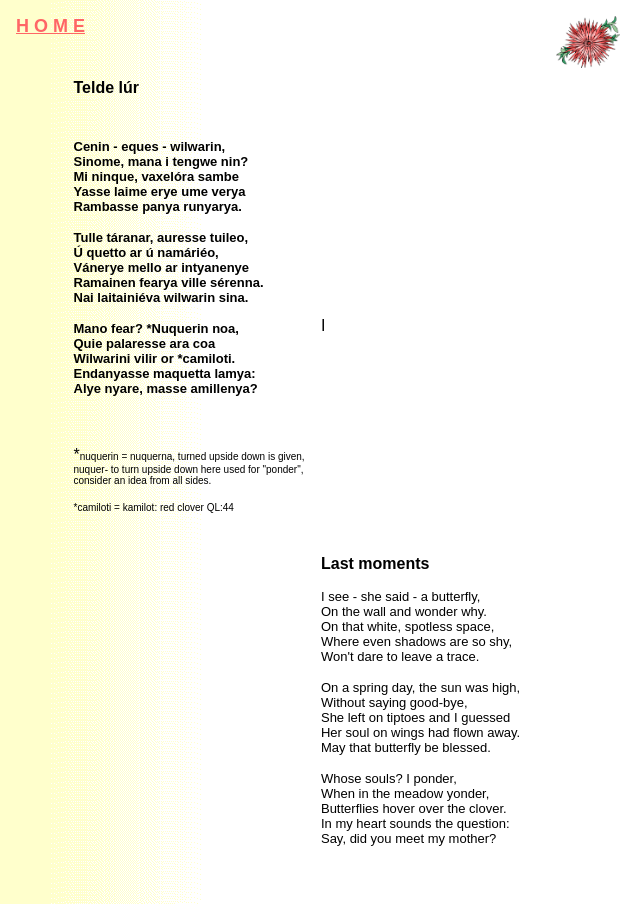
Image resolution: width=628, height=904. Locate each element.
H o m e (50, 26)
